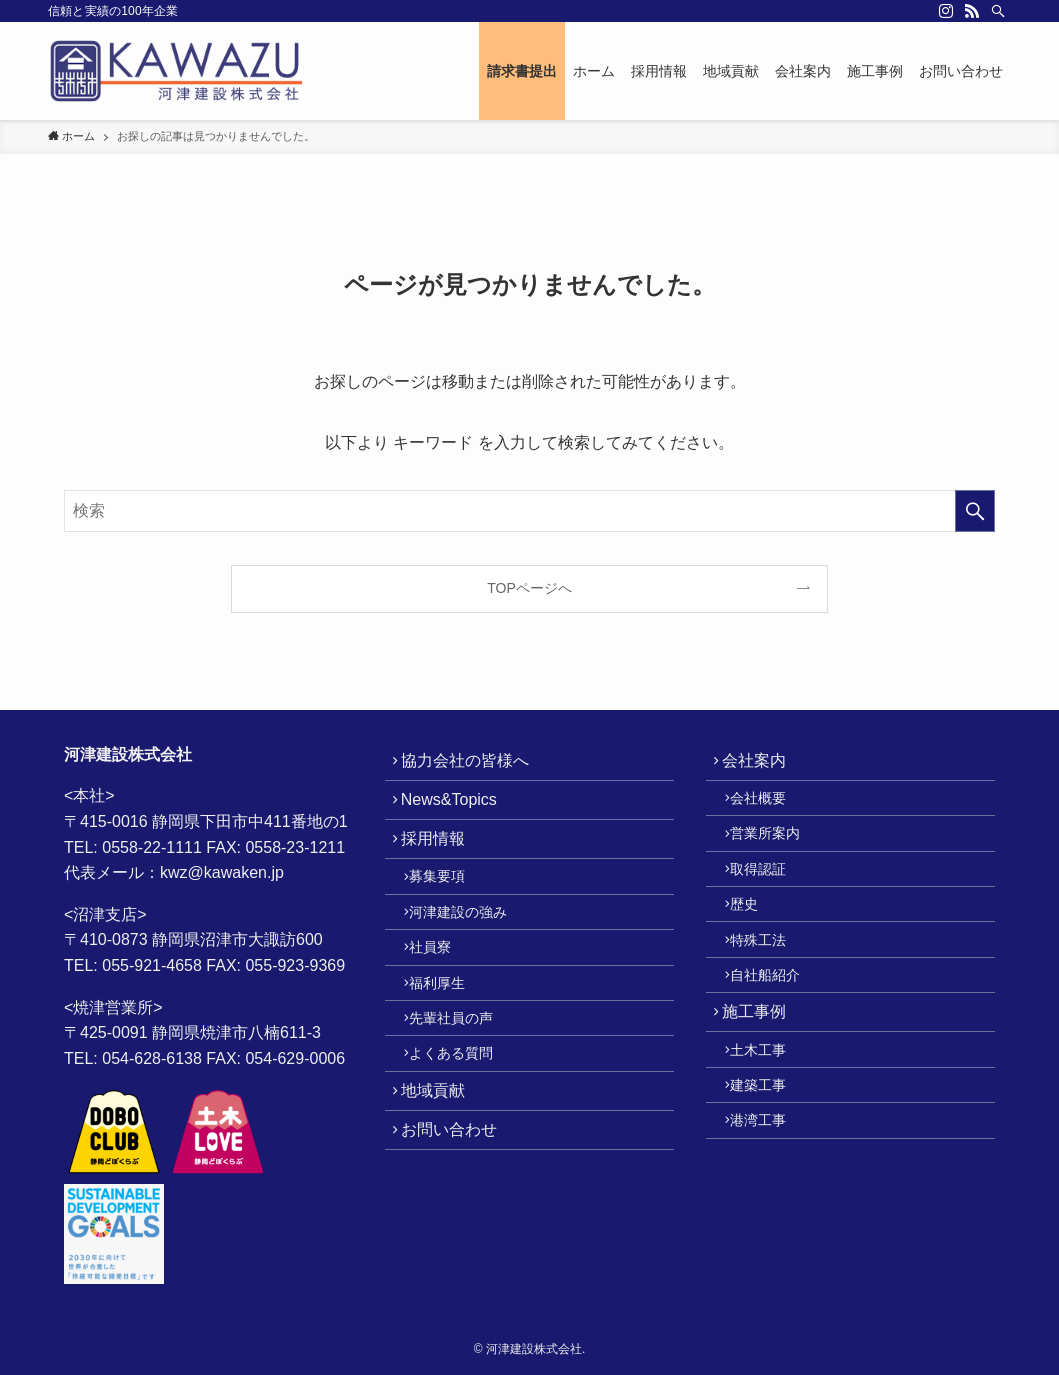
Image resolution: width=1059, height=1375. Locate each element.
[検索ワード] (529, 511)
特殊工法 (770, 981)
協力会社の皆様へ (473, 764)
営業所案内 (777, 853)
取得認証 (770, 895)
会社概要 (770, 810)
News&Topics (457, 811)
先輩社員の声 (463, 1076)
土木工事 (770, 1114)
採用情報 (441, 859)
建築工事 (770, 1157)
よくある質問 (463, 1118)
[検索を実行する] (975, 511)
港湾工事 (770, 1199)
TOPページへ (529, 588)
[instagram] (946, 11)
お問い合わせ (457, 1210)
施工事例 (762, 1068)
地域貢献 (441, 1162)
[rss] (972, 11)
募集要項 (449, 905)
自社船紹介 (777, 1024)
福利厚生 (449, 1033)
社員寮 (442, 990)
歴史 (756, 938)
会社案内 (762, 764)
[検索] (998, 11)
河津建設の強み (470, 947)
